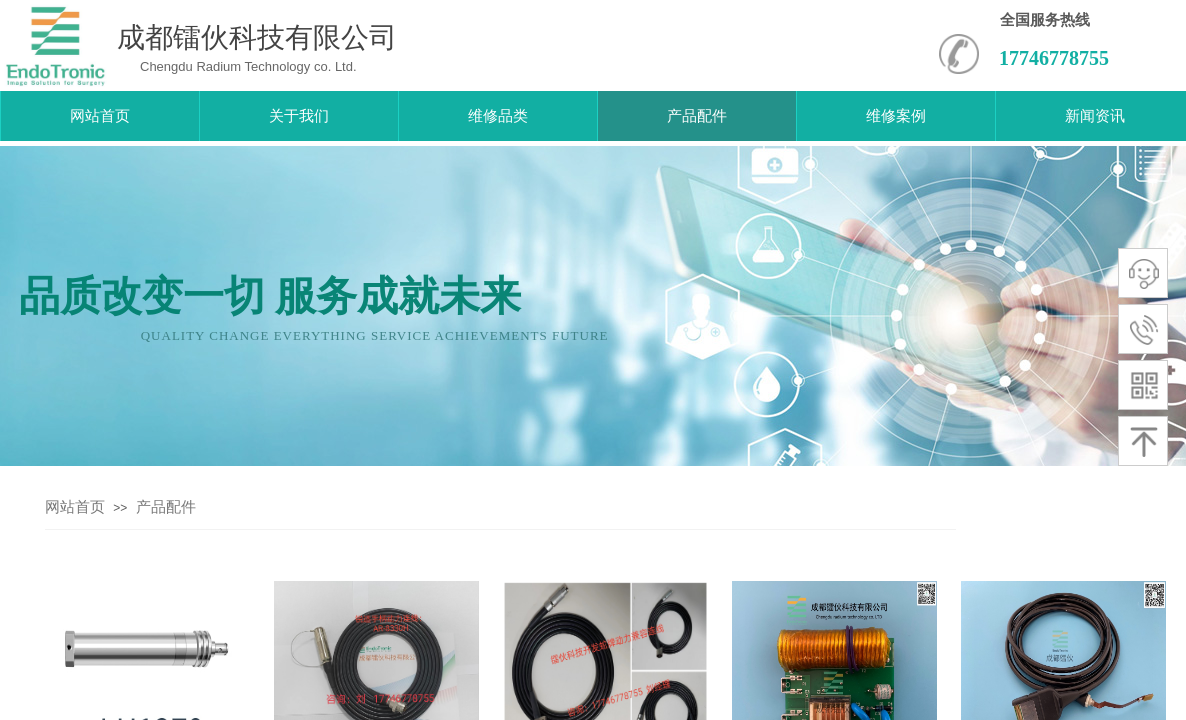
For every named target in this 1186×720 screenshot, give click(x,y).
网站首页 (75, 507)
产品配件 (166, 507)
